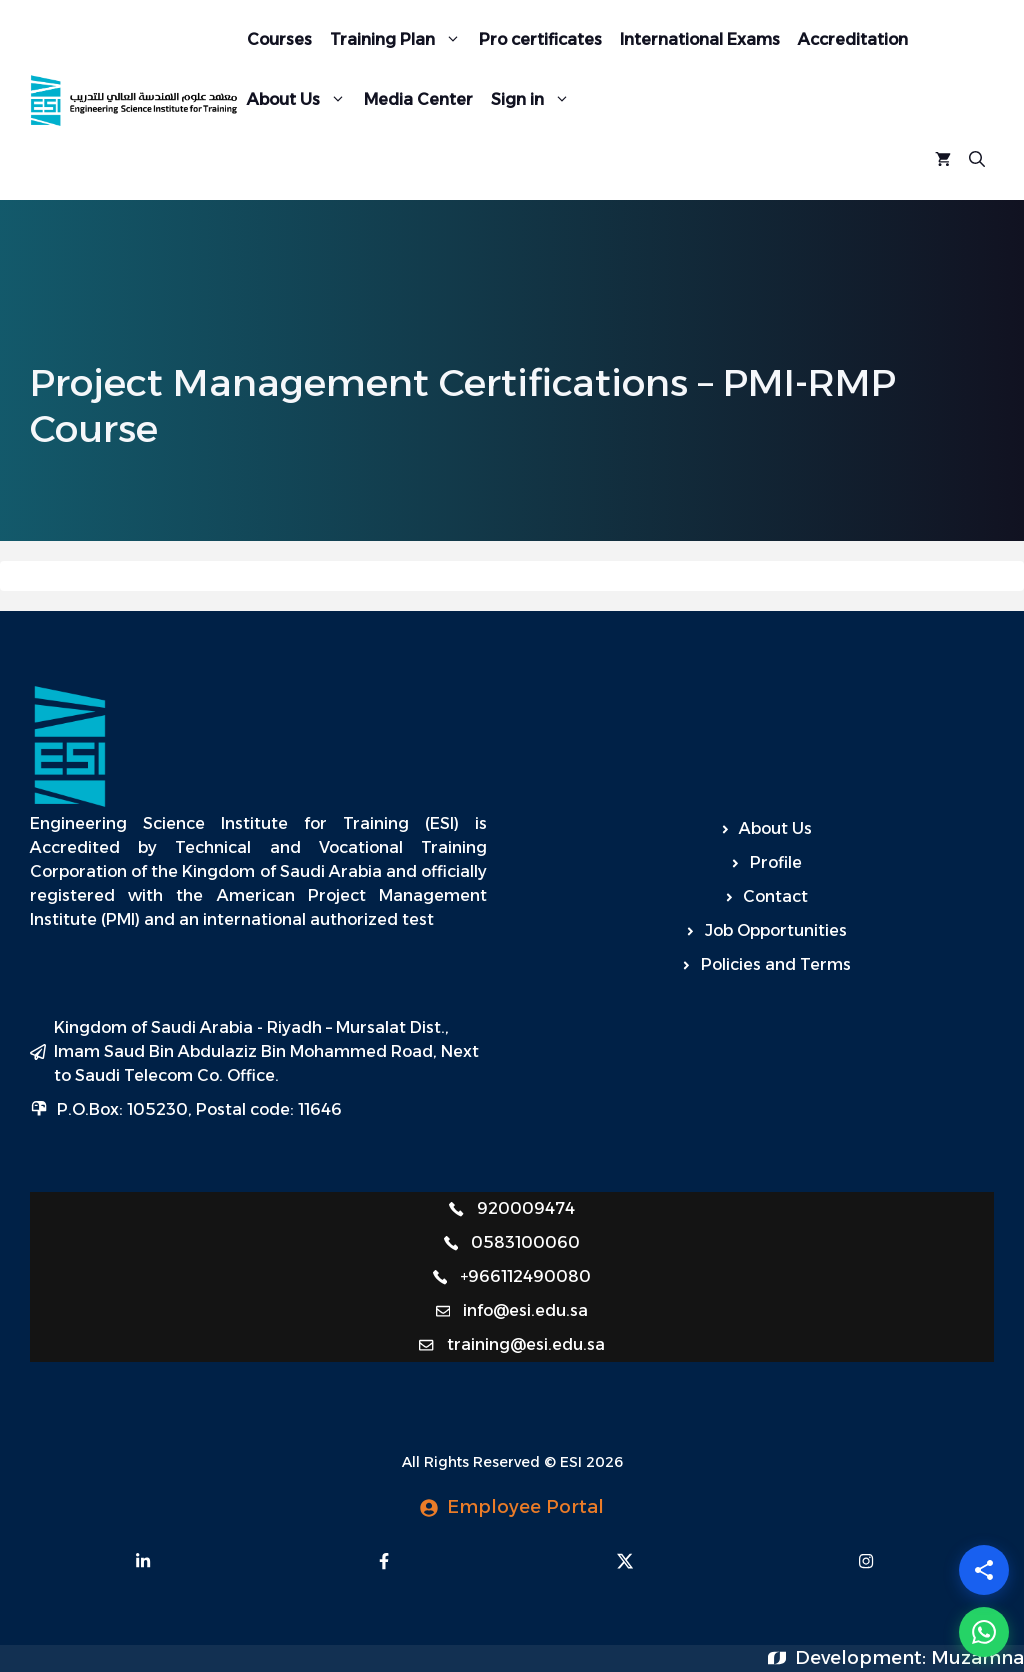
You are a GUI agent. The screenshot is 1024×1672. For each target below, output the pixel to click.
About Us (301, 100)
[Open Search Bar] (977, 160)
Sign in (535, 100)
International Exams (700, 39)
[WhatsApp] (984, 1632)
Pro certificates (540, 39)
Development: (863, 1658)
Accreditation (853, 39)
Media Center (418, 99)
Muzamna (977, 1658)
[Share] (984, 1570)
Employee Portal (525, 1507)
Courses (279, 39)
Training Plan (400, 40)
